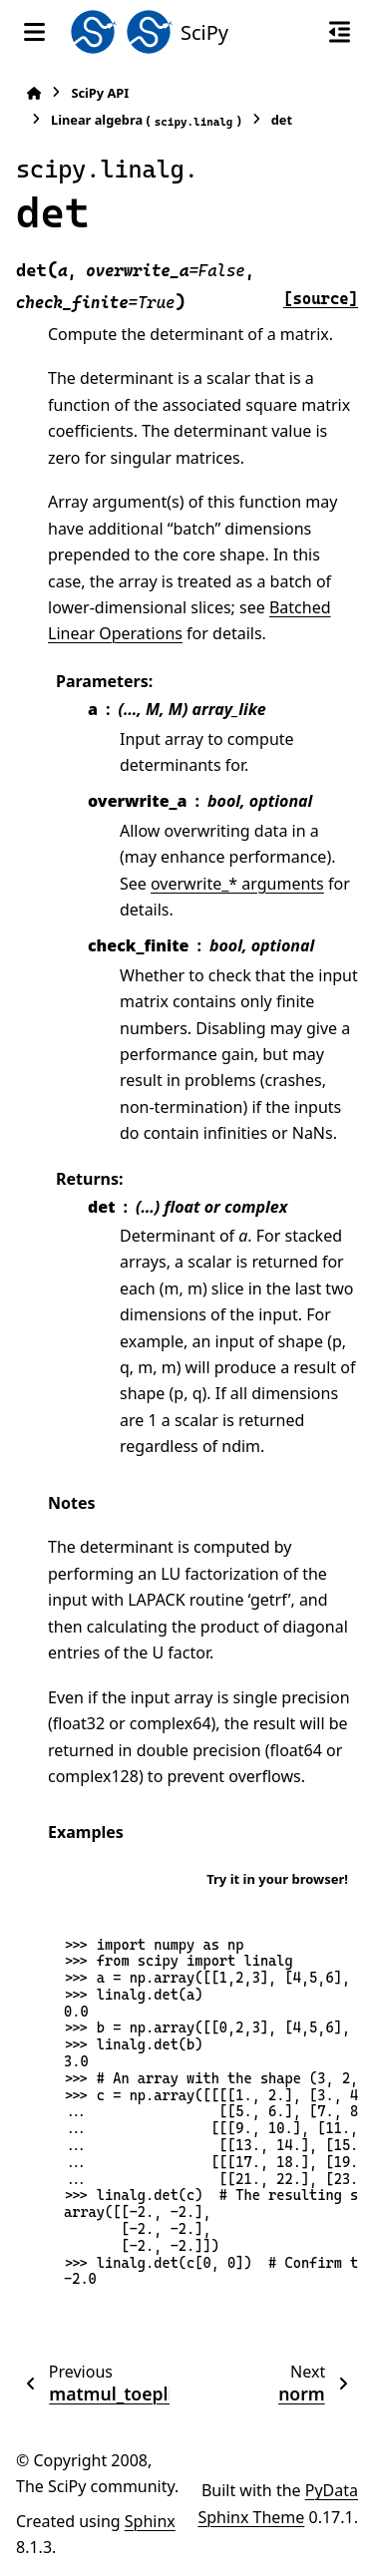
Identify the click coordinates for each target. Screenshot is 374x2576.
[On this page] (339, 32)
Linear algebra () (146, 120)
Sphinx (150, 2521)
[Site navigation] (34, 32)
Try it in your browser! (277, 1879)
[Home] (34, 93)
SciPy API (100, 93)
